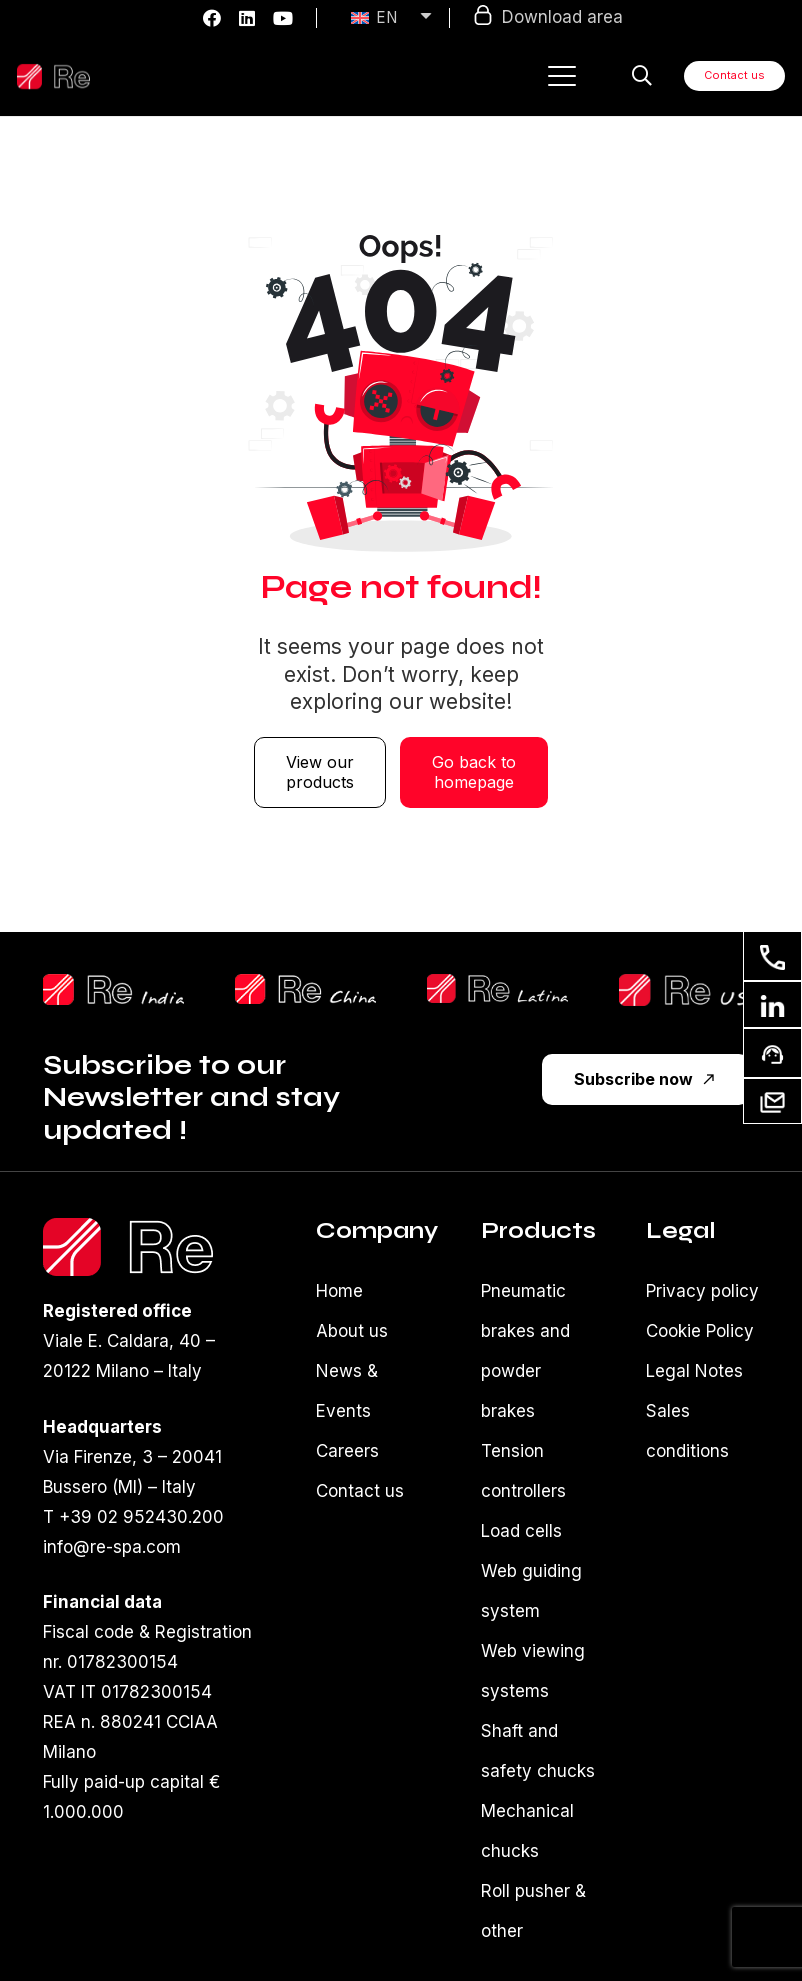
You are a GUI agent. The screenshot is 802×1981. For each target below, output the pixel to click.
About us (352, 1331)
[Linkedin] (772, 1004)
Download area (548, 16)
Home (339, 1291)
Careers (347, 1451)
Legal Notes (694, 1371)
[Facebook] (212, 18)
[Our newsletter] (772, 1100)
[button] (562, 76)
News (339, 1371)
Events (343, 1411)
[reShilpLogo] (113, 989)
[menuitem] (393, 18)
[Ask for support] (772, 1053)
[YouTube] (283, 18)
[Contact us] (772, 956)
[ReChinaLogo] (305, 989)
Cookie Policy (700, 1331)
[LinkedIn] (247, 18)
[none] (383, 18)
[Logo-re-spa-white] (53, 76)
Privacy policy (702, 1291)
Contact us (360, 1491)
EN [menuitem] (386, 17)
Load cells (521, 1531)
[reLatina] (497, 989)
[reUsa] (689, 990)
